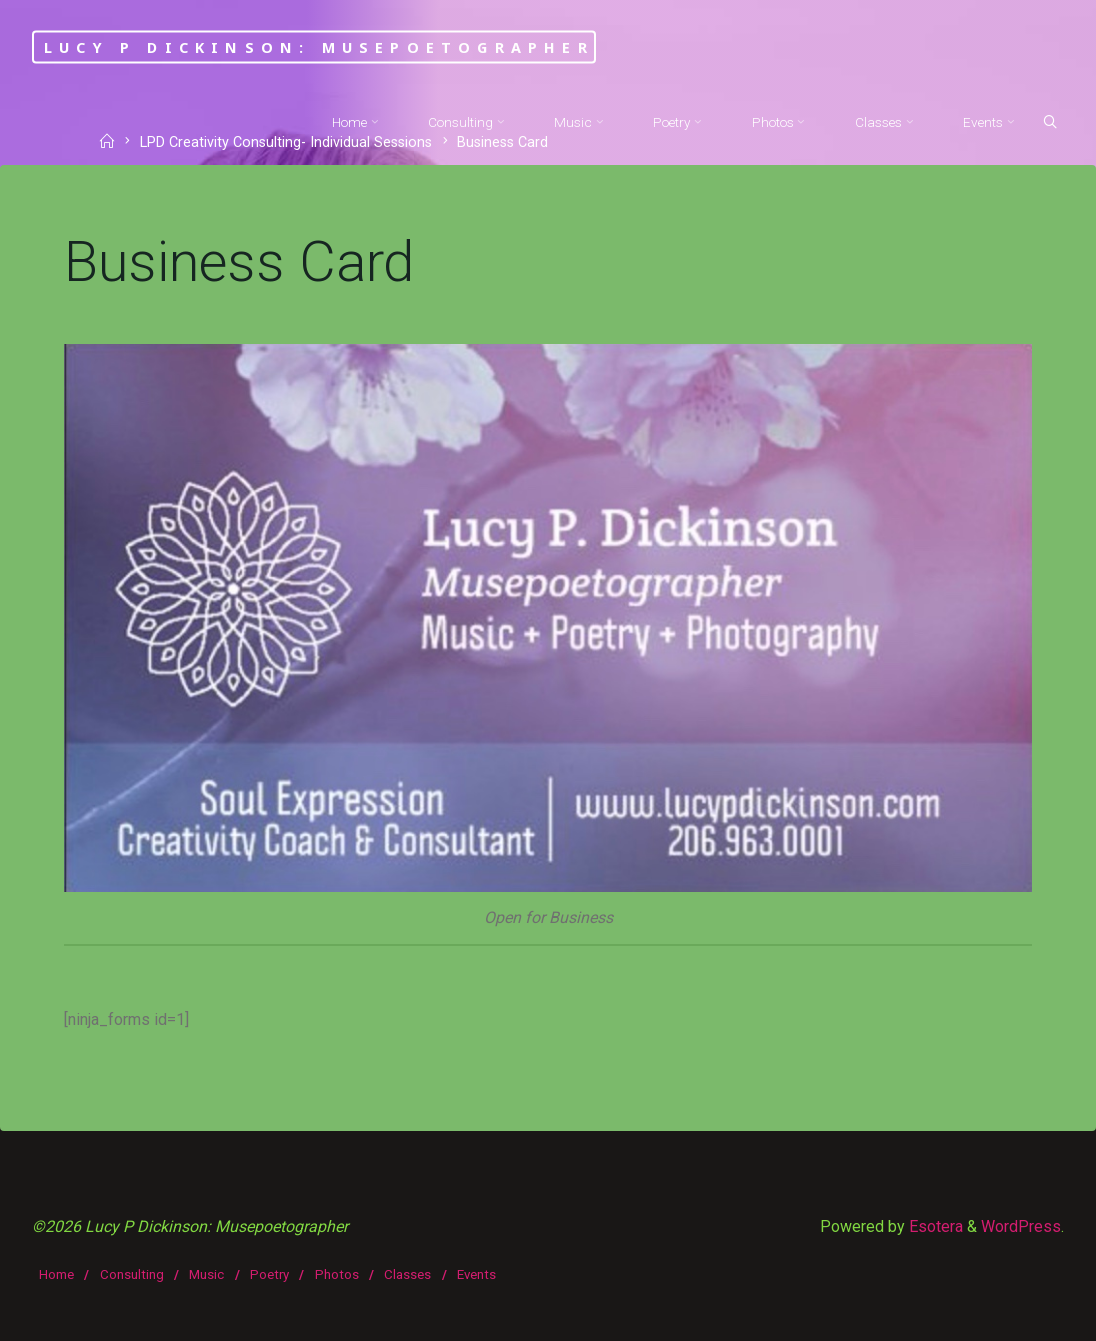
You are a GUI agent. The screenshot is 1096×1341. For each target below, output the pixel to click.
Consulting (132, 1274)
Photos (337, 1274)
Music (206, 1274)
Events (476, 1274)
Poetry (269, 1274)
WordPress (1021, 1226)
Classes (407, 1274)
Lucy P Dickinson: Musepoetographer (319, 46)
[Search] (1050, 123)
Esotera (934, 1226)
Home (56, 1274)
